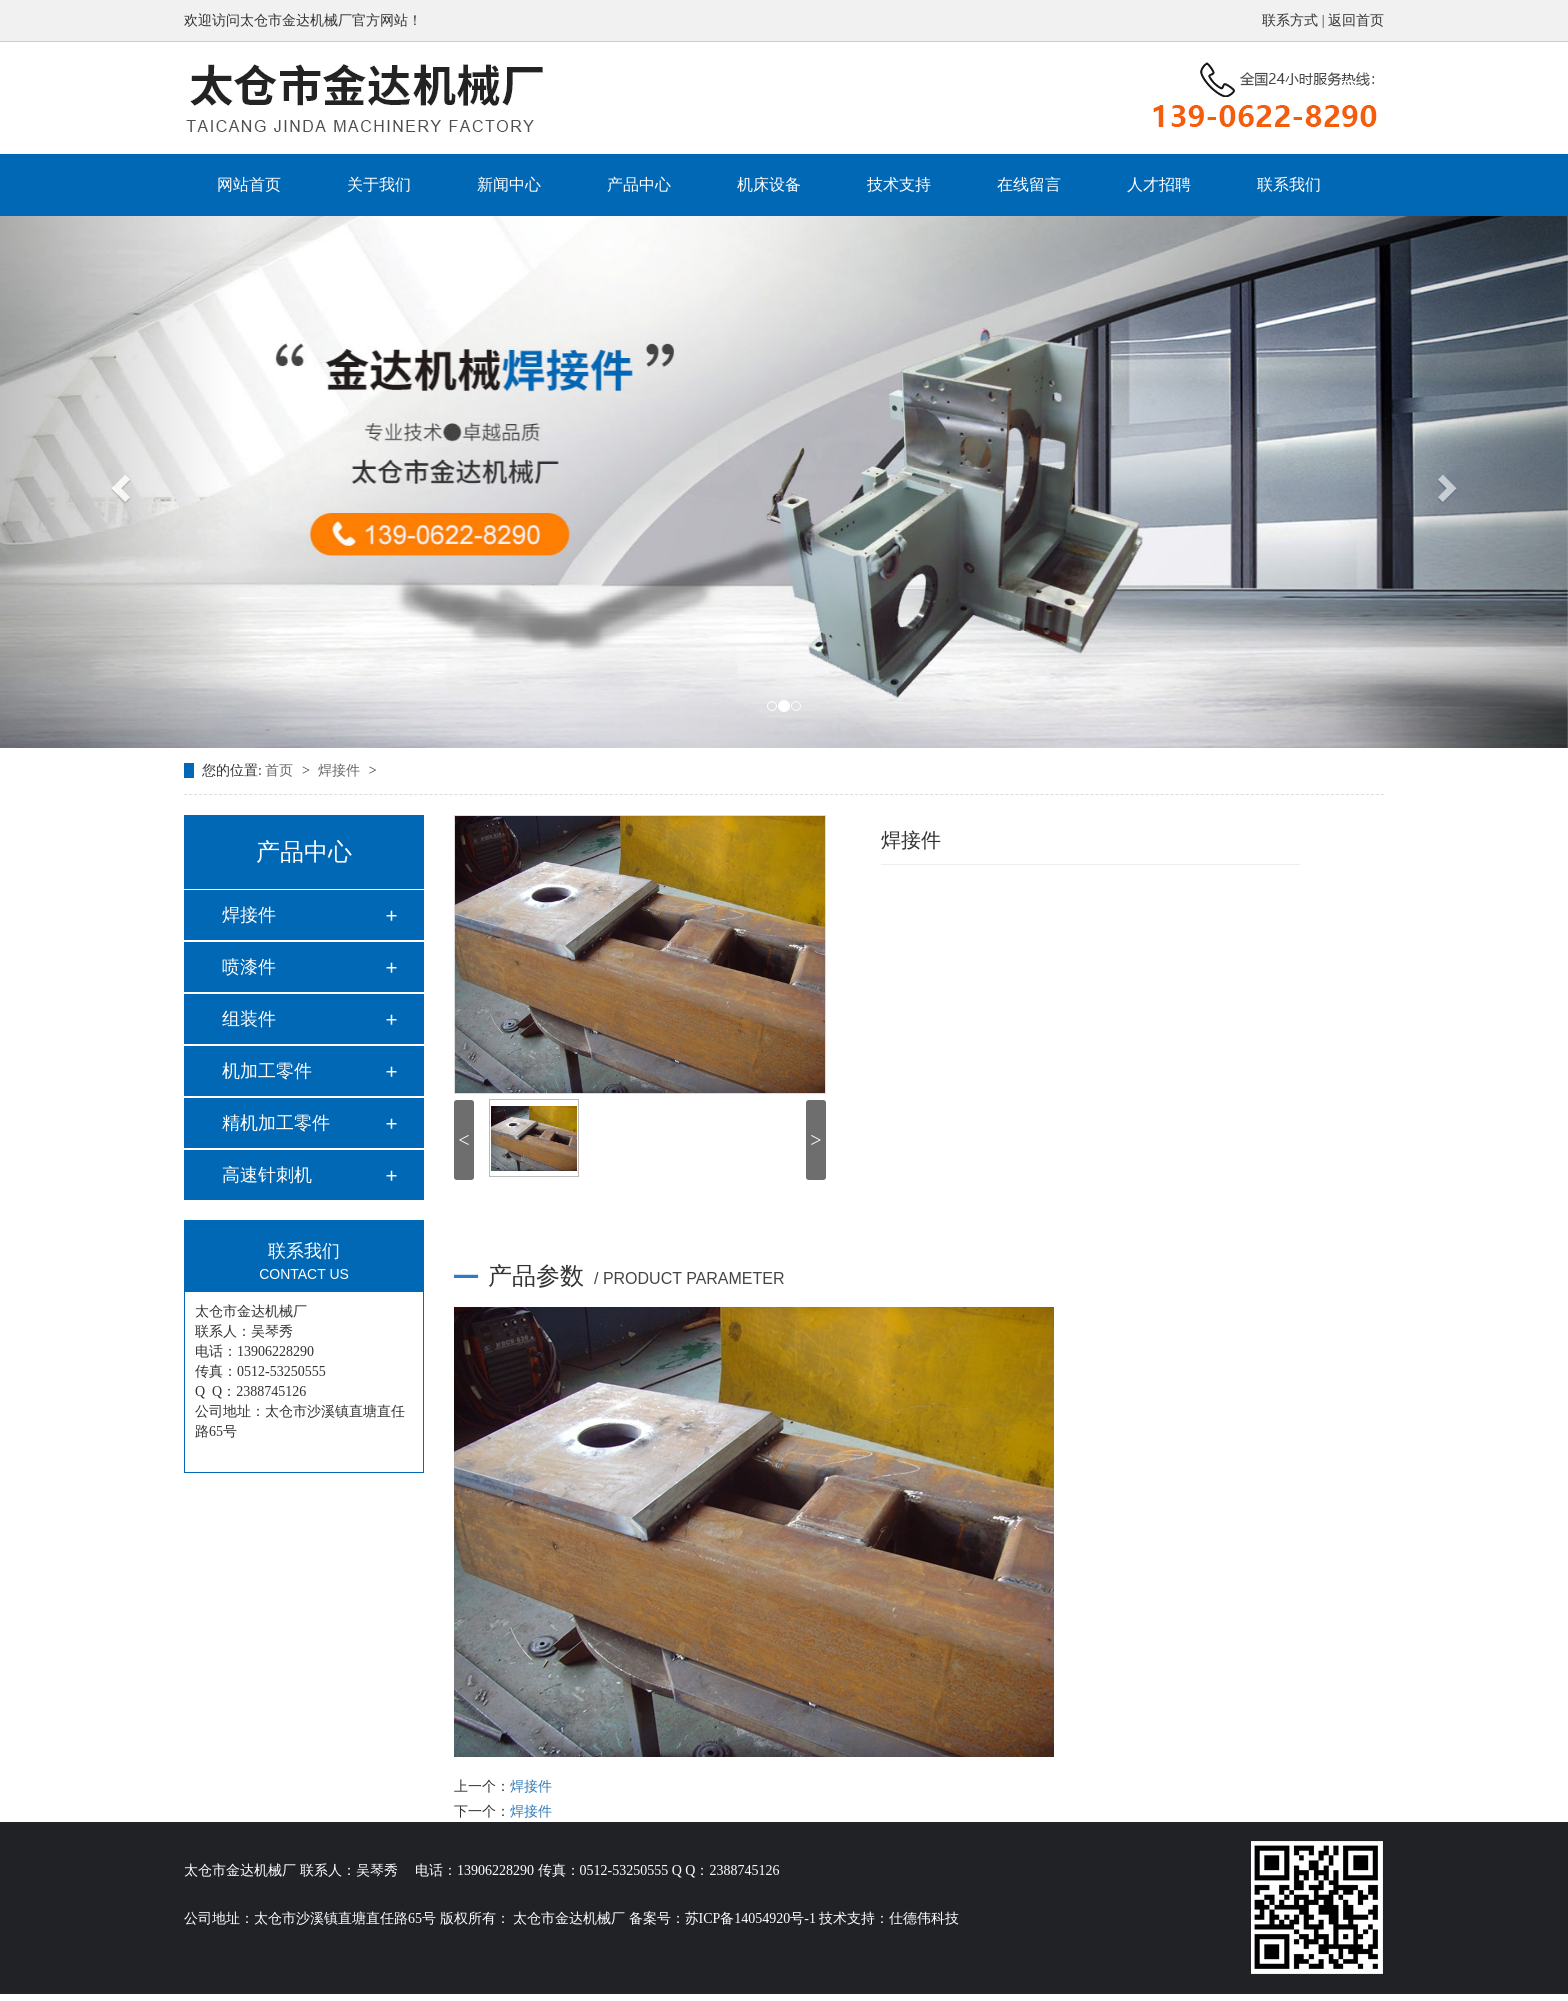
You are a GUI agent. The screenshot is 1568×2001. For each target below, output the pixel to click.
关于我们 (379, 184)
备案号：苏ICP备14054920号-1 (722, 1918)
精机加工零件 (276, 1123)
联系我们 (1289, 184)
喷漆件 (249, 967)
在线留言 (1029, 184)
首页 (281, 770)
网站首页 (249, 184)
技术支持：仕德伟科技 (889, 1918)
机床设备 (769, 184)
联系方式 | (1295, 20)
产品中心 (639, 184)
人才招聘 (1159, 184)
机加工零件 (267, 1071)
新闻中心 (509, 184)
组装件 (249, 1019)
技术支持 (899, 184)
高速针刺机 (267, 1175)
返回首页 (1356, 20)
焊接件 (341, 770)
